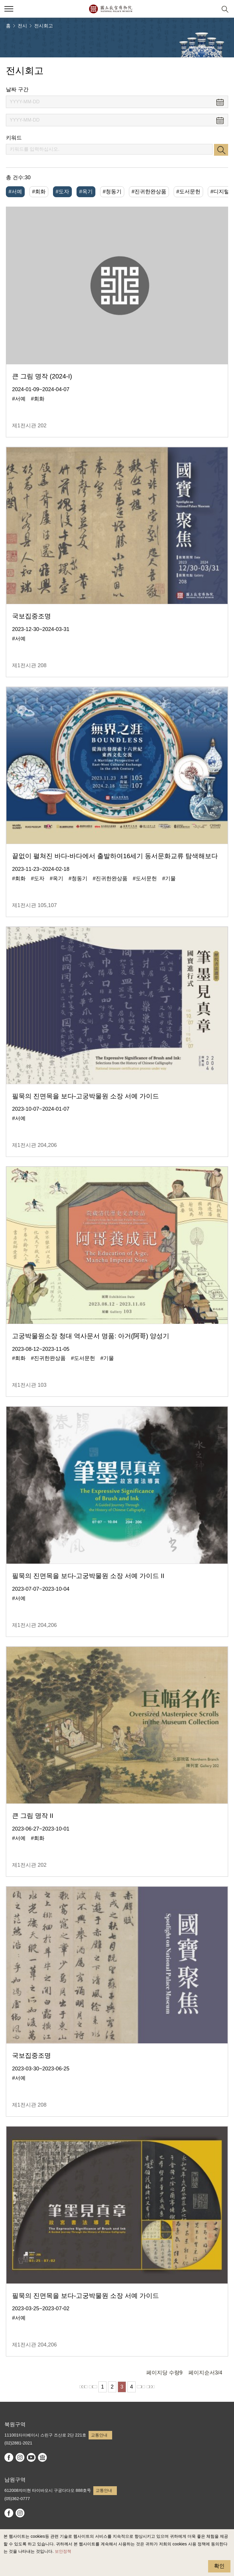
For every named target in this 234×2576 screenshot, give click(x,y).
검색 (221, 150)
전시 (22, 25)
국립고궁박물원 (110, 9)
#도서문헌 (188, 192)
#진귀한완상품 (149, 192)
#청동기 (112, 192)
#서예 (15, 192)
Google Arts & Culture (42, 2457)
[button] (210, 8)
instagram (20, 2457)
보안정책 (63, 2551)
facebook (8, 2457)
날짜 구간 (17, 89)
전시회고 (43, 25)
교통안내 (99, 2435)
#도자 (62, 192)
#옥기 (86, 192)
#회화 (39, 192)
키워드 (14, 138)
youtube (31, 2457)
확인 (219, 2566)
